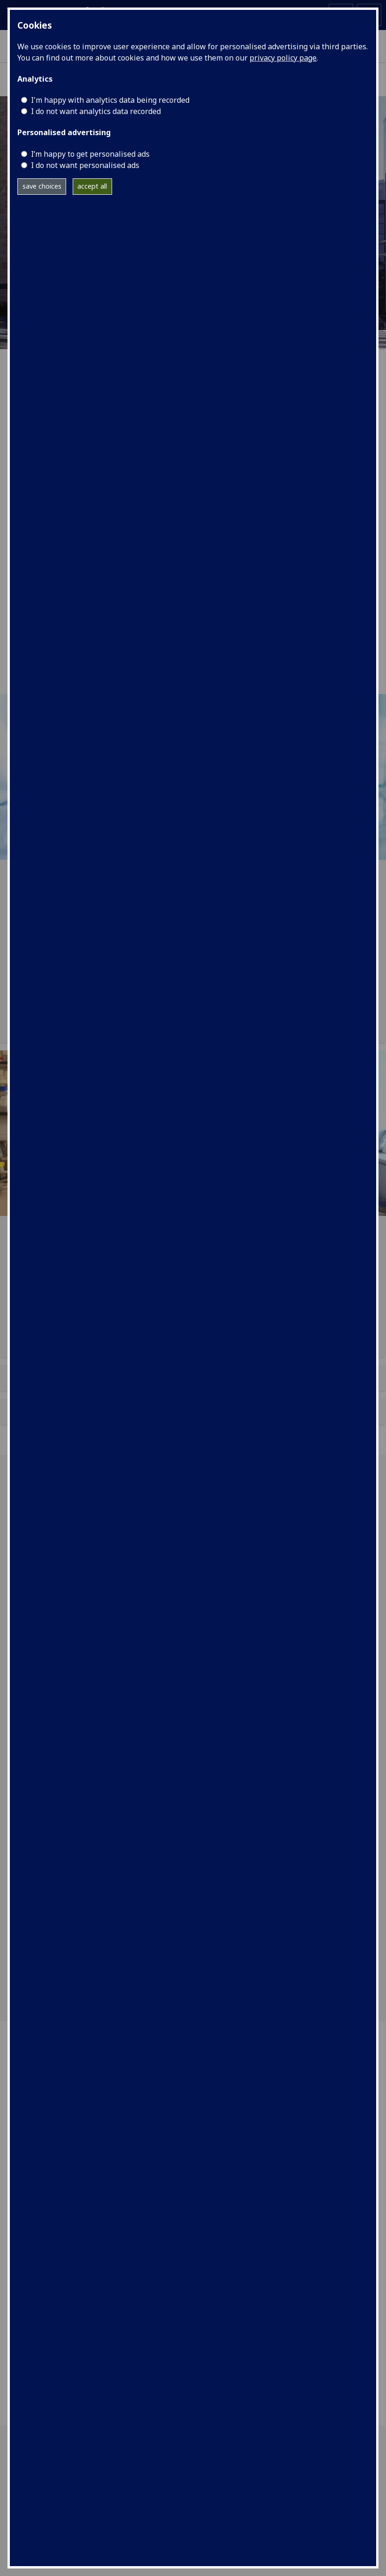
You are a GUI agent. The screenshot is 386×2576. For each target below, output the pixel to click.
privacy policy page (283, 58)
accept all (92, 186)
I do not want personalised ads (85, 165)
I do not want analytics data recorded (96, 111)
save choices (42, 186)
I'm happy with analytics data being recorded (110, 100)
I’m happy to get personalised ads (90, 154)
